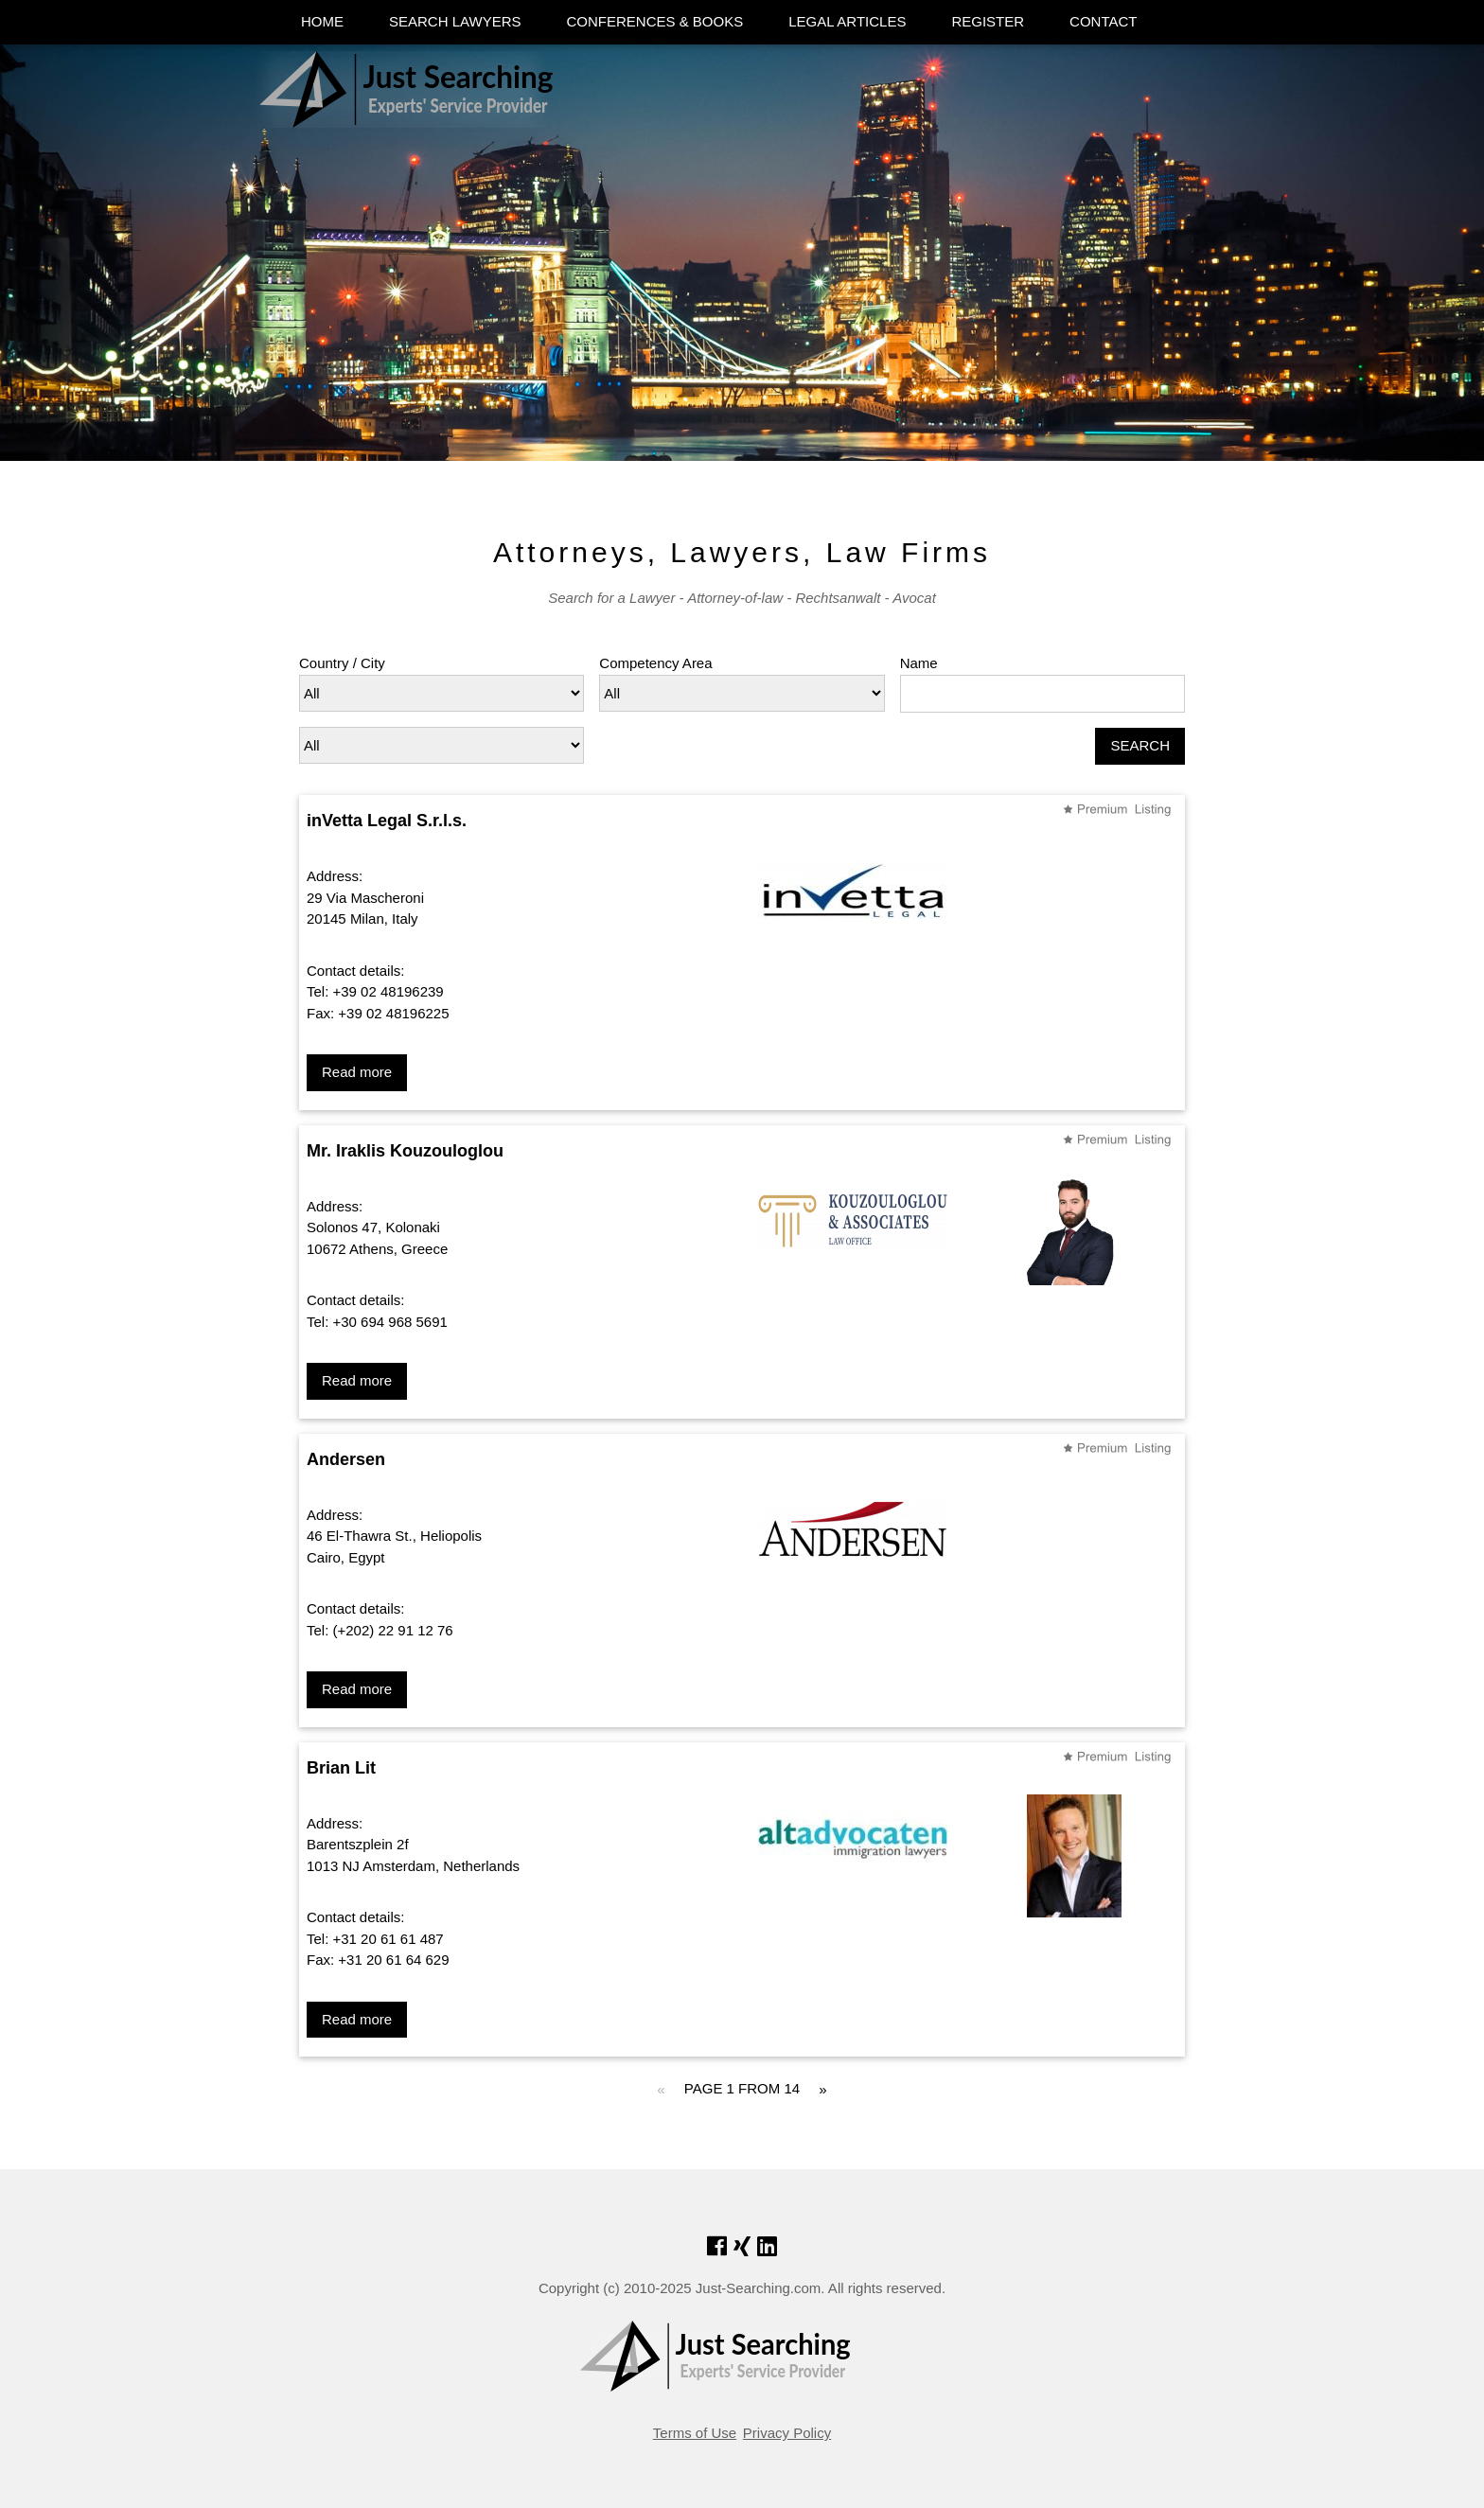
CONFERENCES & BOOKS (654, 21)
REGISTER (987, 21)
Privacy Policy (787, 2433)
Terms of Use (694, 2433)
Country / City (342, 663)
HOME (322, 21)
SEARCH (1140, 745)
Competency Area (655, 663)
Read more (357, 1072)
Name (919, 663)
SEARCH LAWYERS (455, 21)
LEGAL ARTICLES (847, 21)
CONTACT (1103, 21)
